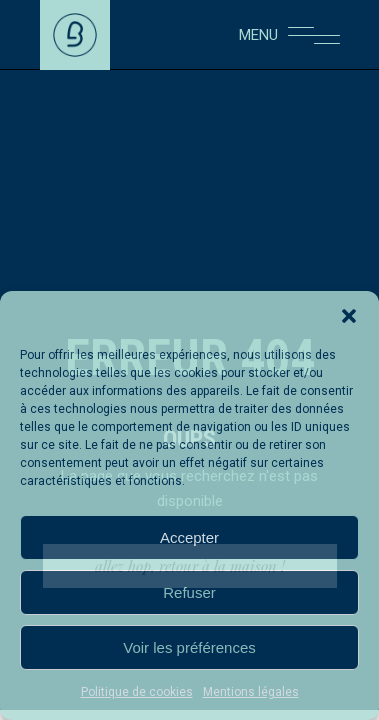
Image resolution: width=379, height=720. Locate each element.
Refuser (189, 592)
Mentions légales (251, 692)
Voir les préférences (189, 647)
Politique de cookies (137, 692)
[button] (349, 316)
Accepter (189, 537)
